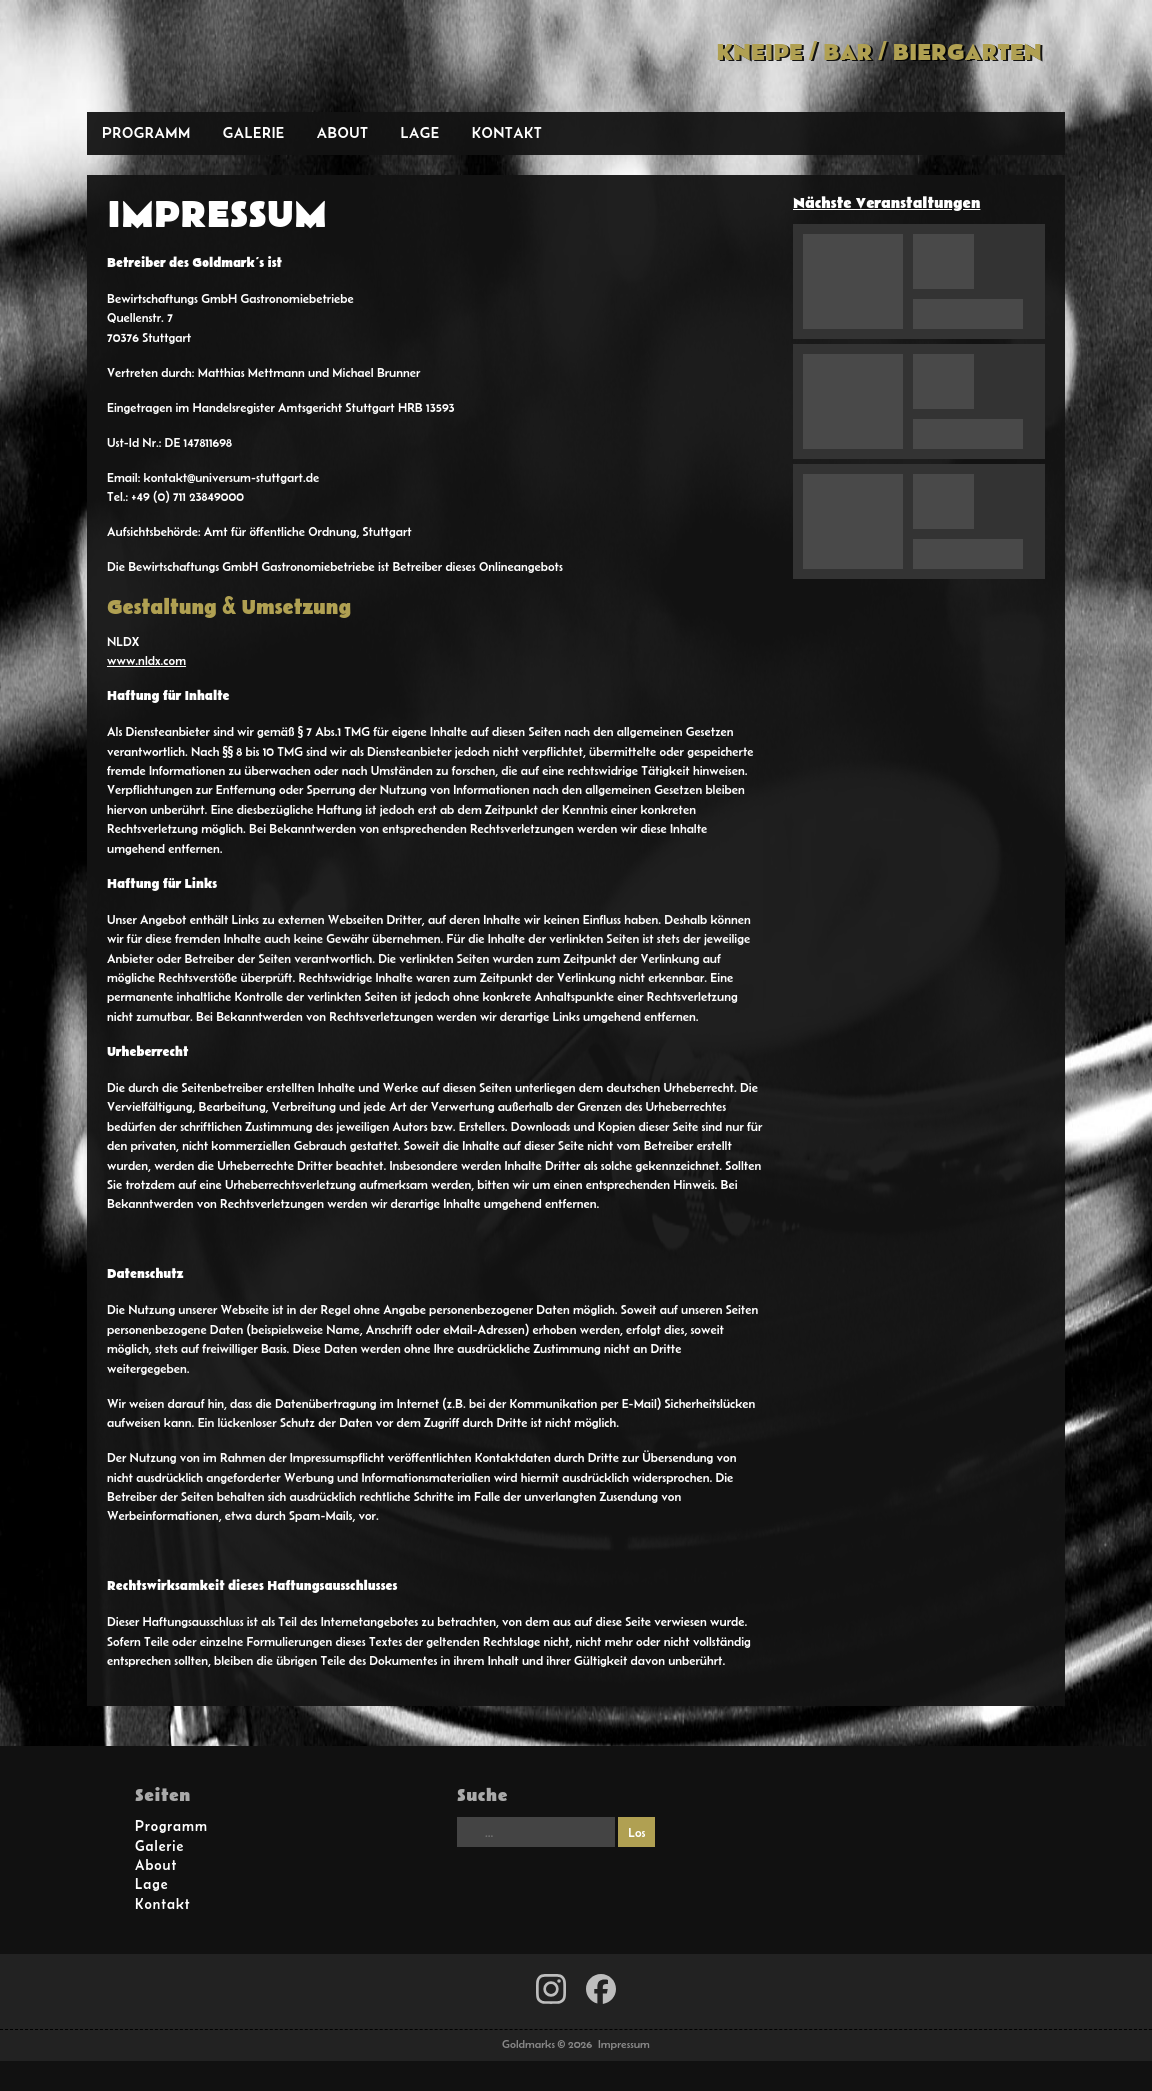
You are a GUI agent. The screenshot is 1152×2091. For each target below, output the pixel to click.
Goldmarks (230, 56)
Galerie (254, 132)
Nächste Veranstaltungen (886, 203)
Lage (419, 132)
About (343, 132)
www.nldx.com (146, 660)
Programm (146, 132)
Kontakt (507, 132)
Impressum (624, 2044)
